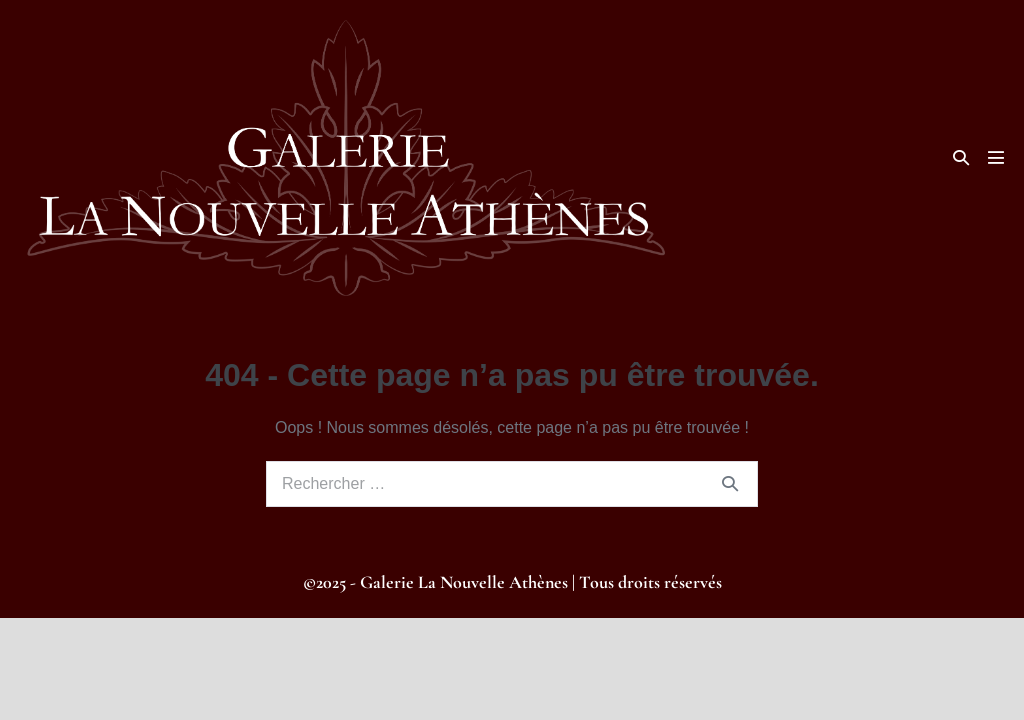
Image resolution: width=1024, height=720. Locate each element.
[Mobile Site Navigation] (996, 157)
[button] (961, 157)
